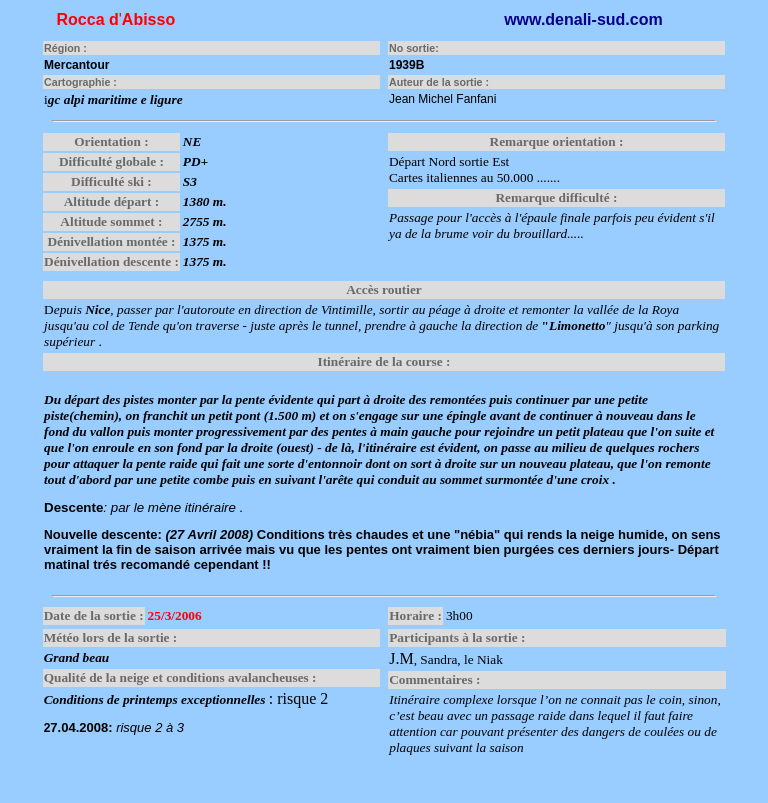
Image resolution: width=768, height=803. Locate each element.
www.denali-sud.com (583, 19)
